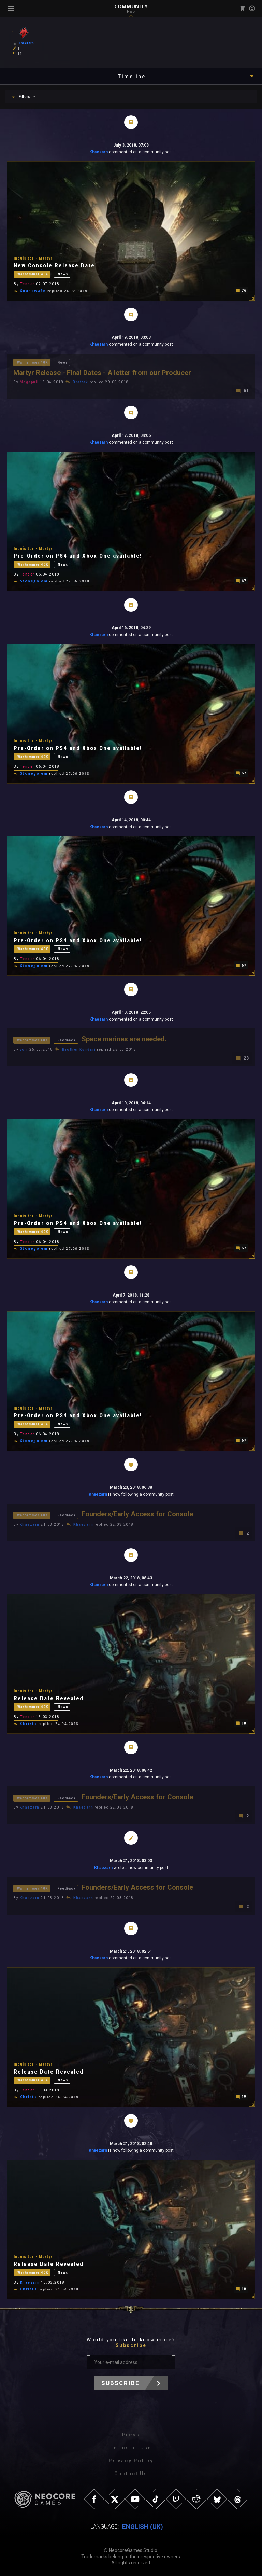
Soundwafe (33, 290)
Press (131, 2434)
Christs (28, 1723)
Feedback (66, 1040)
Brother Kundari (79, 1049)
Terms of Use (131, 2447)
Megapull (29, 382)
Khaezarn (98, 152)
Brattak (80, 382)
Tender (27, 284)
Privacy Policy (131, 2460)
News (63, 273)
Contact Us (131, 2473)
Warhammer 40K (32, 273)
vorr (24, 1049)
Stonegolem (34, 581)
